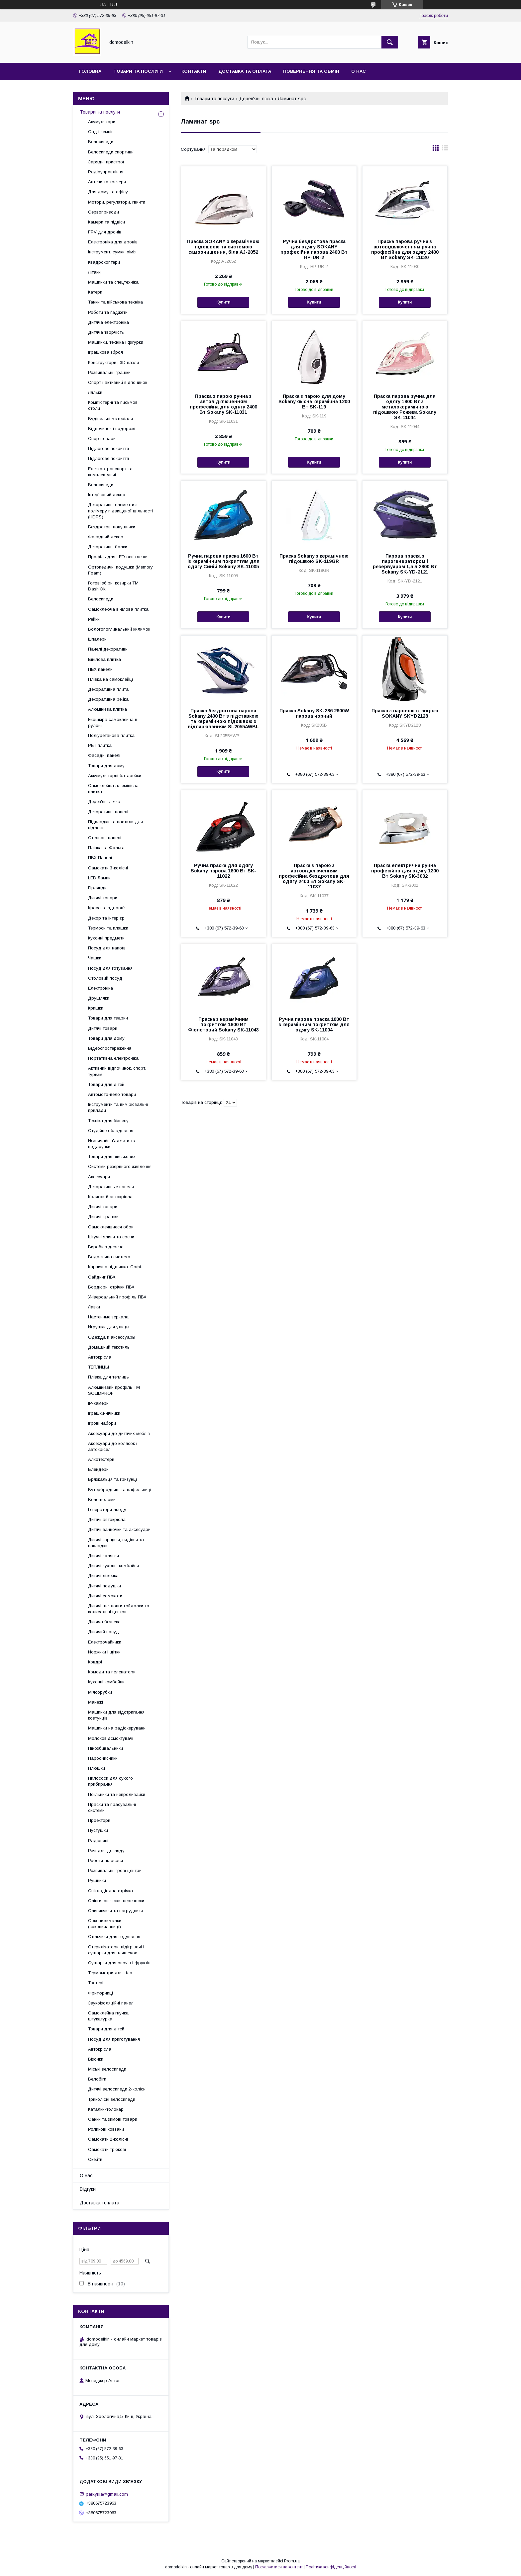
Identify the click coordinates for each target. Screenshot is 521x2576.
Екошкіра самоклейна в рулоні (112, 722)
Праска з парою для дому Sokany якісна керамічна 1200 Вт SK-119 (314, 401)
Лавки (94, 1306)
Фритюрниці (100, 1993)
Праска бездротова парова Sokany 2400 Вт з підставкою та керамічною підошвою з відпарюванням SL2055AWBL (223, 718)
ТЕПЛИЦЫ (98, 1367)
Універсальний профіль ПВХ (117, 1296)
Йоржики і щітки (104, 1651)
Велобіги (97, 2079)
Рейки (94, 619)
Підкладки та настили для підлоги (115, 824)
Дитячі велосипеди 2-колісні (117, 2089)
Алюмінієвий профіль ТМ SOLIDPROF (114, 1390)
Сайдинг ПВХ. (102, 1277)
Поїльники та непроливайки (116, 1794)
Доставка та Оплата (244, 71)
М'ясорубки (100, 1692)
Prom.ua (292, 2561)
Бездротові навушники (111, 526)
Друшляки (98, 998)
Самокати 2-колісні (108, 2139)
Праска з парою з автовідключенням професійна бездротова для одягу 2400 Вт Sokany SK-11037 (314, 876)
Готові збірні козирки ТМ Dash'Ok (113, 585)
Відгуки (88, 2189)
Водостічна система (109, 1256)
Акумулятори (101, 121)
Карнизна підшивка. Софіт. (116, 1266)
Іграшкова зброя (105, 352)
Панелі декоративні (108, 649)
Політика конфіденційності (331, 2567)
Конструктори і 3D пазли (113, 362)
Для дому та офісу (108, 191)
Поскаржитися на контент (279, 2567)
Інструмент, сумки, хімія (112, 251)
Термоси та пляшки (108, 928)
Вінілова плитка (104, 659)
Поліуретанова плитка (111, 735)
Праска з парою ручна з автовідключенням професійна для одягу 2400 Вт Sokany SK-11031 (223, 404)
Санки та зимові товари (112, 2119)
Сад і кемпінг (101, 131)
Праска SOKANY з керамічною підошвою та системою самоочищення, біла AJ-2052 (223, 247)
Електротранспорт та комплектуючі (110, 471)
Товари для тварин (108, 1018)
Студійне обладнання (110, 1130)
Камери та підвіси (106, 222)
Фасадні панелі (104, 755)
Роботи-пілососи (105, 1860)
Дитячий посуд (103, 1631)
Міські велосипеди (107, 2069)
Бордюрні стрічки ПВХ (111, 1287)
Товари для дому (106, 765)
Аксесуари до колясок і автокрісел (112, 1446)
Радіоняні (98, 1840)
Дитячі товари (102, 897)
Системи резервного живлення (120, 1166)
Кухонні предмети (106, 937)
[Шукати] (389, 42)
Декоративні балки (107, 546)
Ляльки (95, 392)
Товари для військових (112, 1156)
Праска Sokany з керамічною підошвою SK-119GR (314, 558)
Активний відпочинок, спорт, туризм (117, 1071)
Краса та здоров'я (107, 907)
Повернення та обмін (311, 71)
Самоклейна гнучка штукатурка (108, 2015)
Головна (90, 71)
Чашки (94, 957)
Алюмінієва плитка (107, 709)
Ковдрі (95, 1661)
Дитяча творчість (106, 332)
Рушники (97, 1880)
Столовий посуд (105, 978)
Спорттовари (102, 438)
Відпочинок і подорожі (111, 428)
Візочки (95, 2059)
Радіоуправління (105, 171)
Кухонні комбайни (106, 1681)
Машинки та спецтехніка (113, 282)
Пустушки (98, 1830)
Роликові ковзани (106, 2129)
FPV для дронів (104, 231)
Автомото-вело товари (112, 1094)
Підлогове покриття (108, 448)
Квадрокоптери (104, 262)
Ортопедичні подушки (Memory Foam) (120, 570)
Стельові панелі (104, 837)
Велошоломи (102, 1499)
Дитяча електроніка (108, 322)
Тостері (95, 1982)
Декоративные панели (111, 1186)
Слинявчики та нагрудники (115, 1910)
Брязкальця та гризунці (112, 1479)
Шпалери (97, 639)
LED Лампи (99, 877)
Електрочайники (104, 1642)
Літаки (94, 272)
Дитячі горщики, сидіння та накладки (116, 1542)
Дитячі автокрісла (107, 1519)
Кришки (95, 1008)
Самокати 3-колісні (108, 867)
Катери (95, 292)
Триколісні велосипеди (111, 2099)
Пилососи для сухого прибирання (110, 1781)
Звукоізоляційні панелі (111, 2002)
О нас (358, 71)
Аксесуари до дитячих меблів (119, 1433)
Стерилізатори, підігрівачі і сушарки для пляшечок (116, 1949)
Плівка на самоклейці (110, 679)
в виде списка (445, 149)
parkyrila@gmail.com (107, 2493)
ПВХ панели (100, 669)
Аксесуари (99, 1176)
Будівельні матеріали (110, 418)
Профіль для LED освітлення (118, 556)
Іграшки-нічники (104, 1413)
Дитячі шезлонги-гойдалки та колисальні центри (118, 1608)
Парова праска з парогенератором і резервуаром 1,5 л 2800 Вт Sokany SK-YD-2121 (405, 564)
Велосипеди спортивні (111, 151)
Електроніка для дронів (113, 241)
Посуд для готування (110, 968)
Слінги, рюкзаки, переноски (116, 1900)
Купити (223, 302)
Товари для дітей (106, 1084)
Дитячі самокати (105, 1595)
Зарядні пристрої (106, 161)
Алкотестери (101, 1459)
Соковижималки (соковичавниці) (104, 1923)
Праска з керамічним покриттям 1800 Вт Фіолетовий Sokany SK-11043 (223, 1024)
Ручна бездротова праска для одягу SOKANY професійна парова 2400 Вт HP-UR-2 (314, 249)
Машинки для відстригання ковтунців (116, 1715)
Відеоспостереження (109, 1048)
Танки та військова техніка (115, 302)
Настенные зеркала (108, 1316)
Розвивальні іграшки (109, 372)
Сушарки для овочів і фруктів (119, 1962)
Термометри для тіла (110, 1972)
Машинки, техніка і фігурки (115, 342)
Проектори (99, 1820)
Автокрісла (99, 1357)
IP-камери (98, 1403)
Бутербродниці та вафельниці (119, 1489)
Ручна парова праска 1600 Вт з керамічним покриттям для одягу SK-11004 (314, 1024)
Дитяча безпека (104, 1621)
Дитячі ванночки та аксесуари (119, 1529)
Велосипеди (100, 141)
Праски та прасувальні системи (112, 1807)
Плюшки (96, 1768)
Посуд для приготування (114, 2039)
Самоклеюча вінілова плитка (118, 609)
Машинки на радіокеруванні (117, 1728)
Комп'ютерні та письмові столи (113, 405)
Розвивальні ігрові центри (115, 1870)
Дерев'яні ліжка (256, 98)
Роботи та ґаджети (108, 312)
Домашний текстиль (109, 1347)
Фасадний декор (105, 536)
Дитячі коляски (103, 1555)
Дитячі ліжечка (103, 1575)
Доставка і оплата (99, 2202)
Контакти (193, 71)
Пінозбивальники (105, 1748)
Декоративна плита (108, 689)
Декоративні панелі (108, 811)
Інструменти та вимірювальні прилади (118, 1107)
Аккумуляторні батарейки (114, 775)
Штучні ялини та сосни (111, 1236)
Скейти (95, 2159)
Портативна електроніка (113, 1058)
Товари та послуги (138, 71)
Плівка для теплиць (108, 1377)
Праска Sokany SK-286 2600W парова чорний (314, 713)
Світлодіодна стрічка (110, 1890)
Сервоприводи (103, 212)
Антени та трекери (107, 181)
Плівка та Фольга (106, 847)
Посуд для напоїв (107, 947)
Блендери (98, 1469)
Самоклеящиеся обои (111, 1226)
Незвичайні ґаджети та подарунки (111, 1143)
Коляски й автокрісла (110, 1196)
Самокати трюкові (107, 2149)
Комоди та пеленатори (112, 1671)
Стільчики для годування (114, 1936)
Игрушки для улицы (108, 1326)
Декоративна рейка (108, 699)
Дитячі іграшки (103, 1216)
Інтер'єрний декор (106, 494)
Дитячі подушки (104, 1585)
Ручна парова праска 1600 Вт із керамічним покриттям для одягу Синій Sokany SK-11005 (223, 561)
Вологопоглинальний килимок (119, 629)
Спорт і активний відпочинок (117, 382)
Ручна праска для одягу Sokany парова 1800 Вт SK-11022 (223, 871)
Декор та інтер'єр (106, 918)
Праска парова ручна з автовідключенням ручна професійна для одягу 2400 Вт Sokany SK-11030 (405, 249)
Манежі (95, 1702)
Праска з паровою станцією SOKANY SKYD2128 (404, 713)
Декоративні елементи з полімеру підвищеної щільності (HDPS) (120, 510)
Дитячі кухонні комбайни (113, 1565)
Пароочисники (103, 1758)
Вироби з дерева (106, 1246)
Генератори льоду (107, 1509)
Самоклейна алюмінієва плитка (113, 788)
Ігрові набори (102, 1423)
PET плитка (100, 745)
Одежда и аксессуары (111, 1337)
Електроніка (100, 988)
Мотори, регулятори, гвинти (116, 202)
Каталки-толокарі (106, 2109)
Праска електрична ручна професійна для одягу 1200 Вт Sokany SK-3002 (405, 871)
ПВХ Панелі (100, 857)
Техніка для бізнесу (108, 1120)
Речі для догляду (106, 1850)
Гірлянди (97, 887)
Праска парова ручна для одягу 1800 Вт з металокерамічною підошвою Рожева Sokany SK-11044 (404, 407)
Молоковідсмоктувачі (110, 1738)
